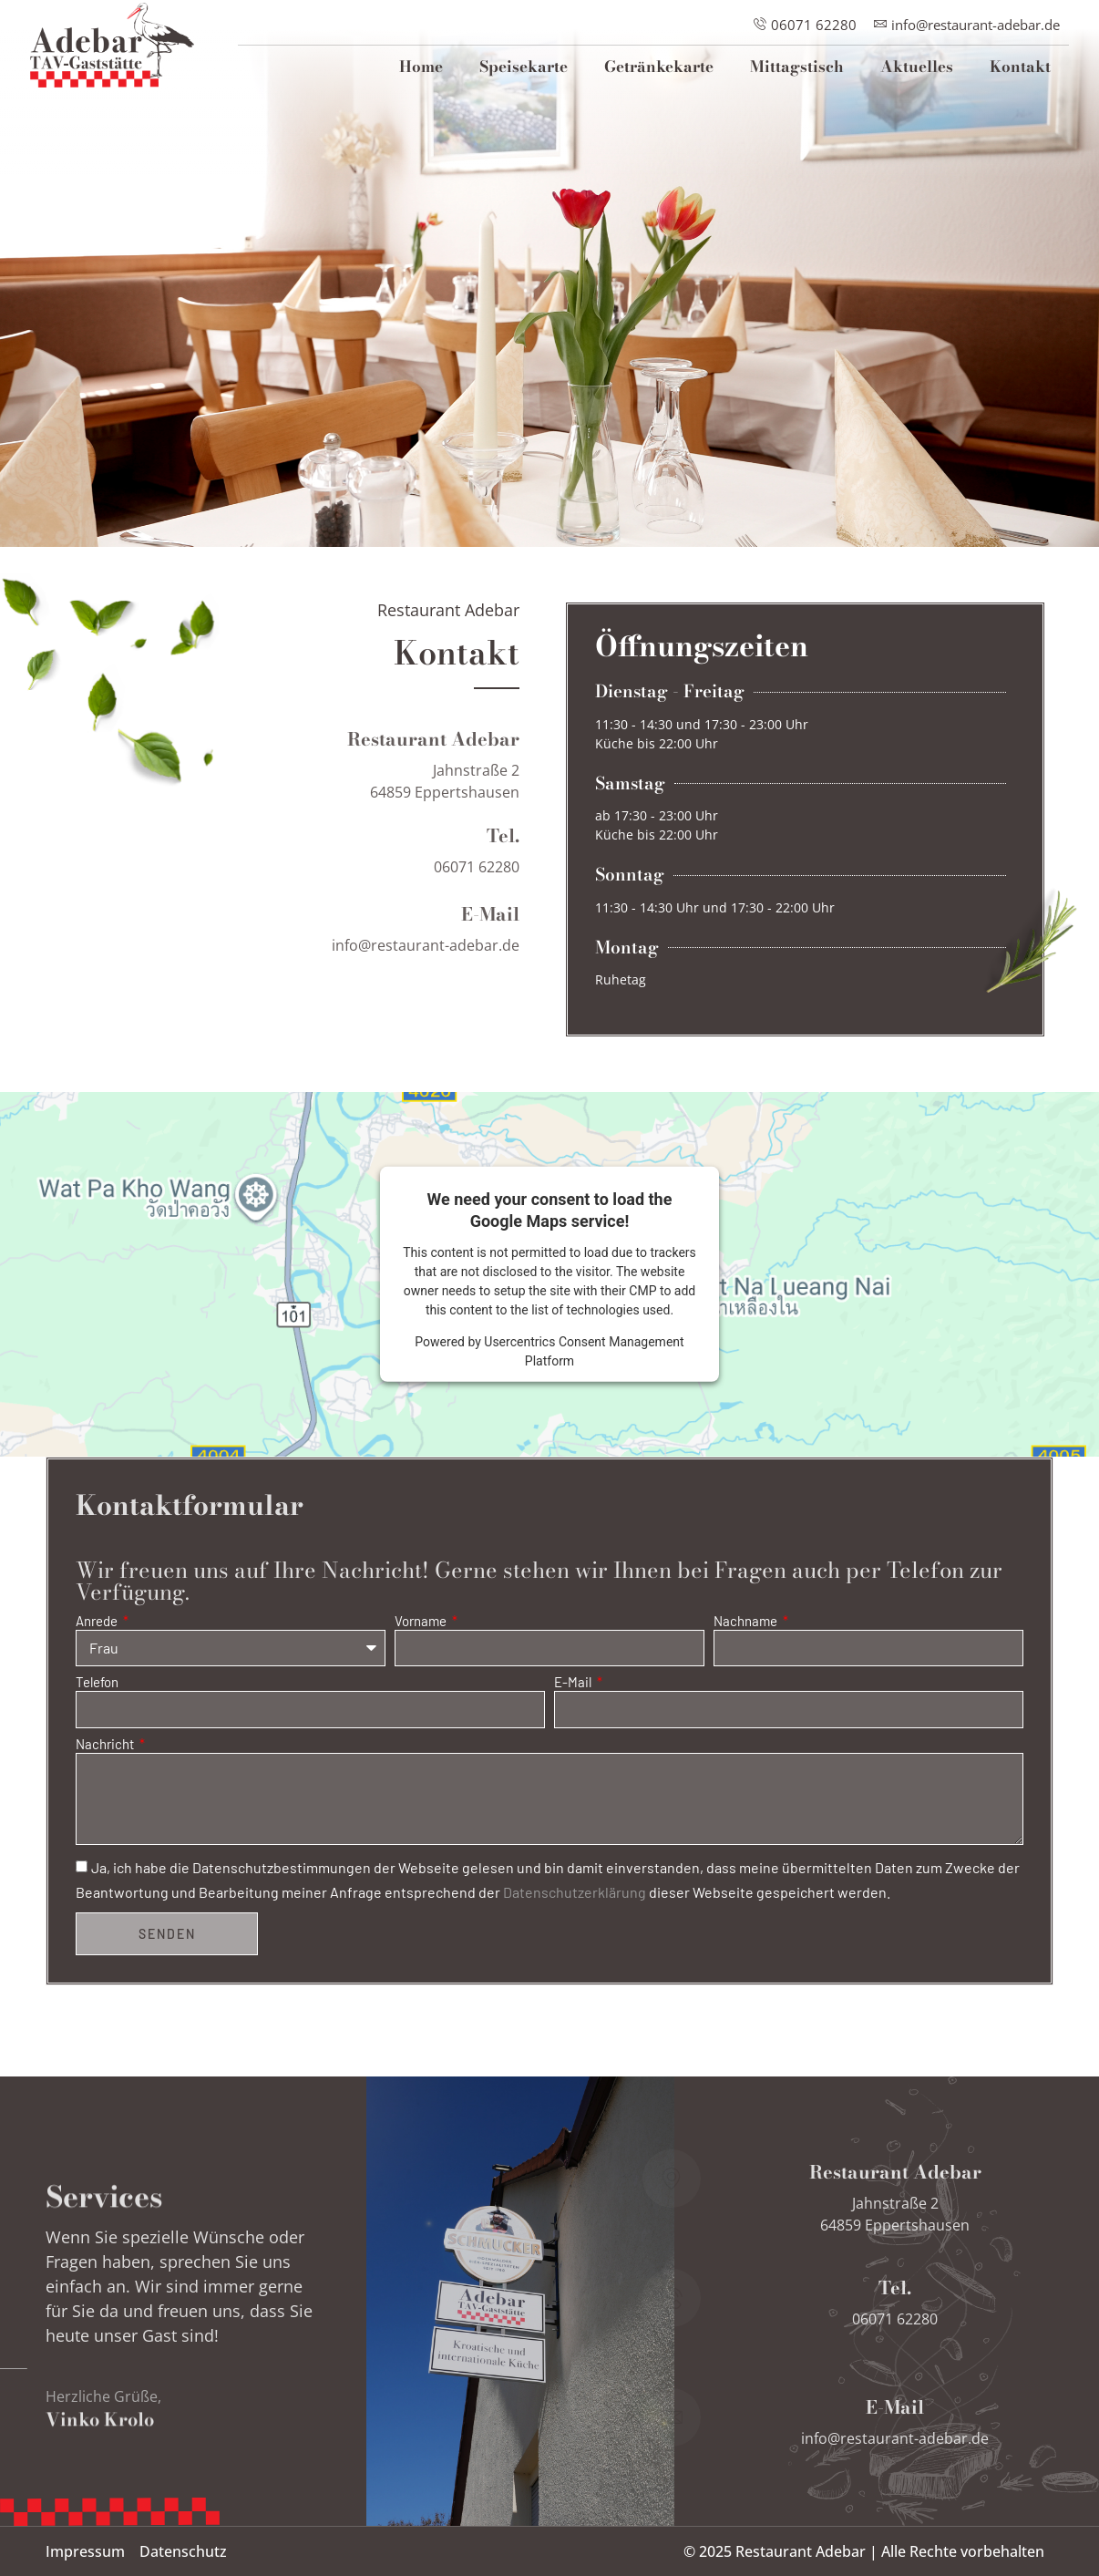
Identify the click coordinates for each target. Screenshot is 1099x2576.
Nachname (747, 1621)
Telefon (97, 1682)
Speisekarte (523, 66)
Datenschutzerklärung (574, 1892)
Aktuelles (916, 66)
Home (421, 66)
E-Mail (574, 1682)
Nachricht (106, 1744)
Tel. (503, 874)
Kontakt (1020, 66)
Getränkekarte (659, 66)
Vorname (422, 1621)
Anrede (98, 1621)
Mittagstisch (797, 66)
